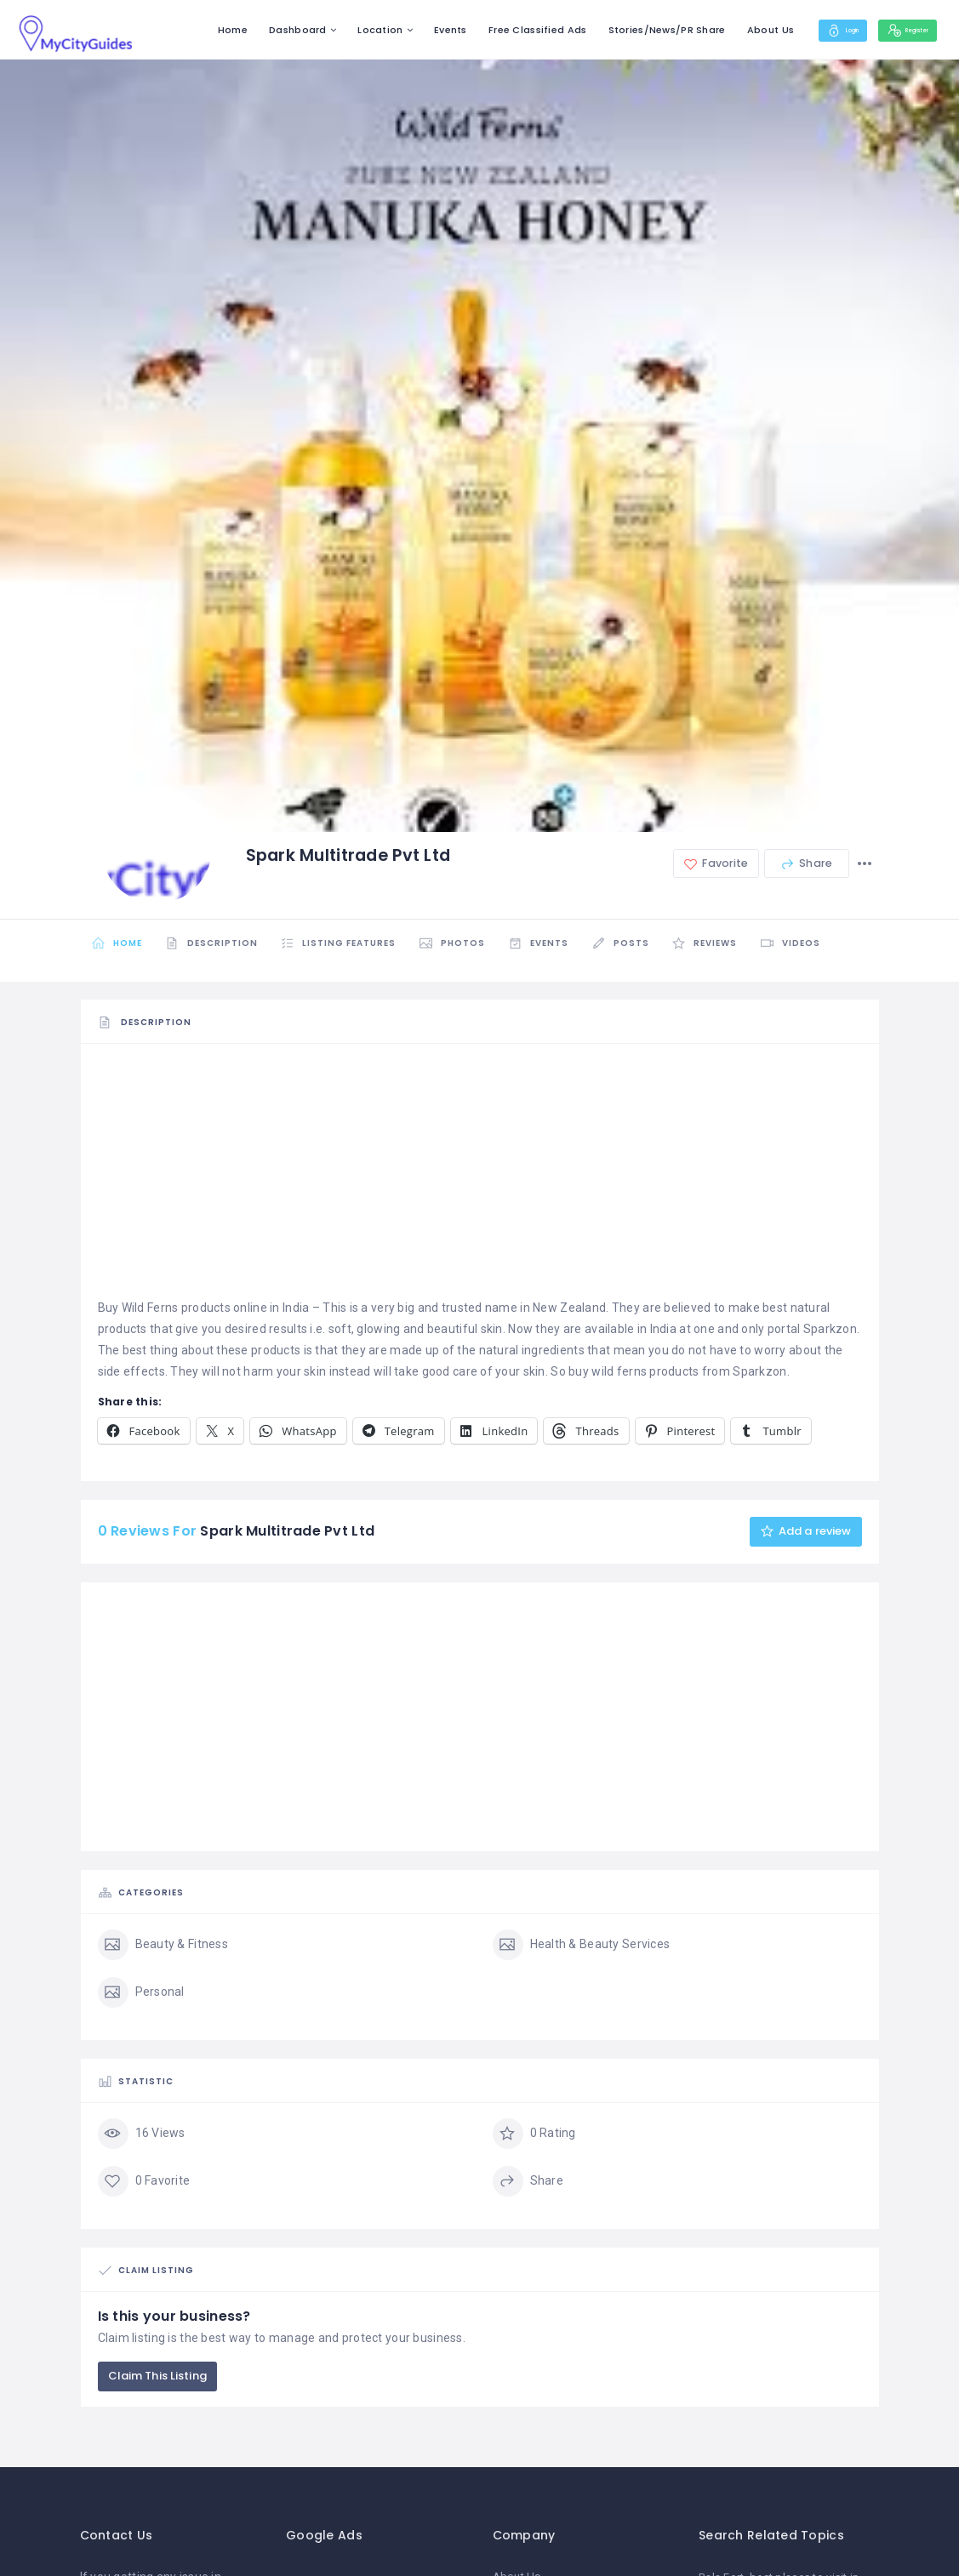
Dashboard (254, 30)
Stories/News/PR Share (623, 30)
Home (188, 30)
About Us (726, 30)
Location (336, 30)
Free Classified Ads (494, 30)
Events (407, 30)
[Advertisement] (480, 1178)
